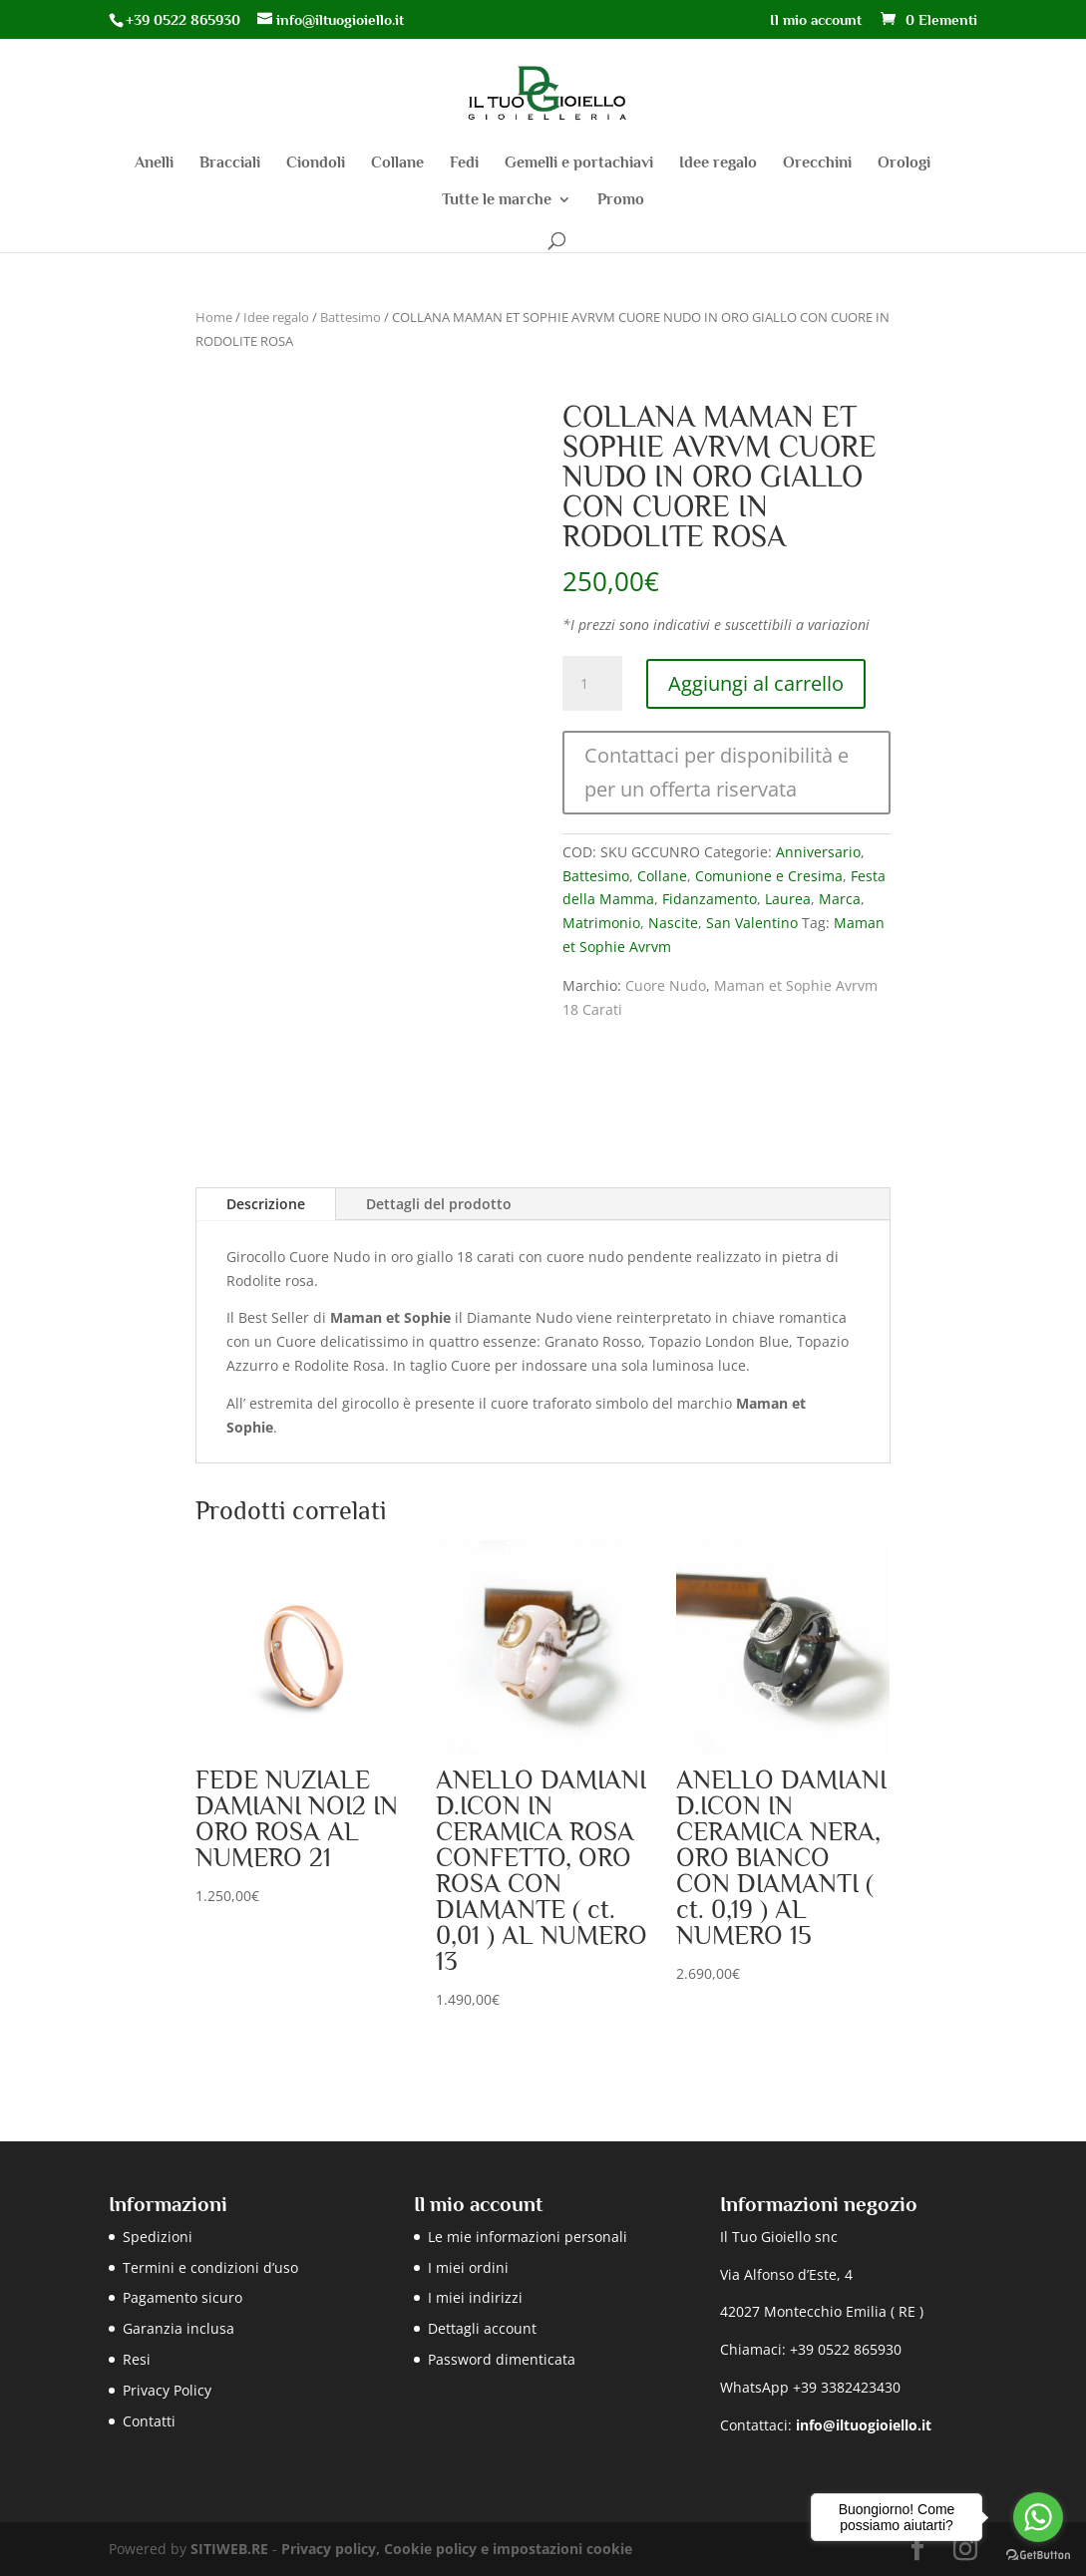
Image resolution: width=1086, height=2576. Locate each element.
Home (213, 317)
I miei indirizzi (475, 2297)
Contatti (149, 2421)
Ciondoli (315, 163)
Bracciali (229, 163)
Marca (840, 898)
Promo (620, 200)
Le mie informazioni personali (527, 2236)
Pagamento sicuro (182, 2297)
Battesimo (350, 317)
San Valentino (752, 922)
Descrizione (265, 1203)
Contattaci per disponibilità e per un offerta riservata (716, 772)
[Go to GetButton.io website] (1038, 2555)
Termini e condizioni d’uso (210, 2267)
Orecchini (817, 163)
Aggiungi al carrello (756, 683)
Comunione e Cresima (769, 875)
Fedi (464, 163)
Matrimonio (601, 922)
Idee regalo (718, 163)
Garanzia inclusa (178, 2328)
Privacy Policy (167, 2390)
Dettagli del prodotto (439, 1203)
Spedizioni (157, 2236)
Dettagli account (482, 2328)
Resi (137, 2359)
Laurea (788, 898)
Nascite (673, 922)
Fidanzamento (709, 898)
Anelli (154, 163)
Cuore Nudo (665, 985)
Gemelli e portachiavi (579, 163)
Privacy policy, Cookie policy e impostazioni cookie (456, 2548)
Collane (397, 163)
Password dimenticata (501, 2359)
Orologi (904, 163)
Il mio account (816, 20)
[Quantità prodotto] (592, 684)
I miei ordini (468, 2267)
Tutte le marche (496, 200)
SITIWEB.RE (229, 2548)
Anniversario (818, 851)
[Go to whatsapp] (1038, 2517)
